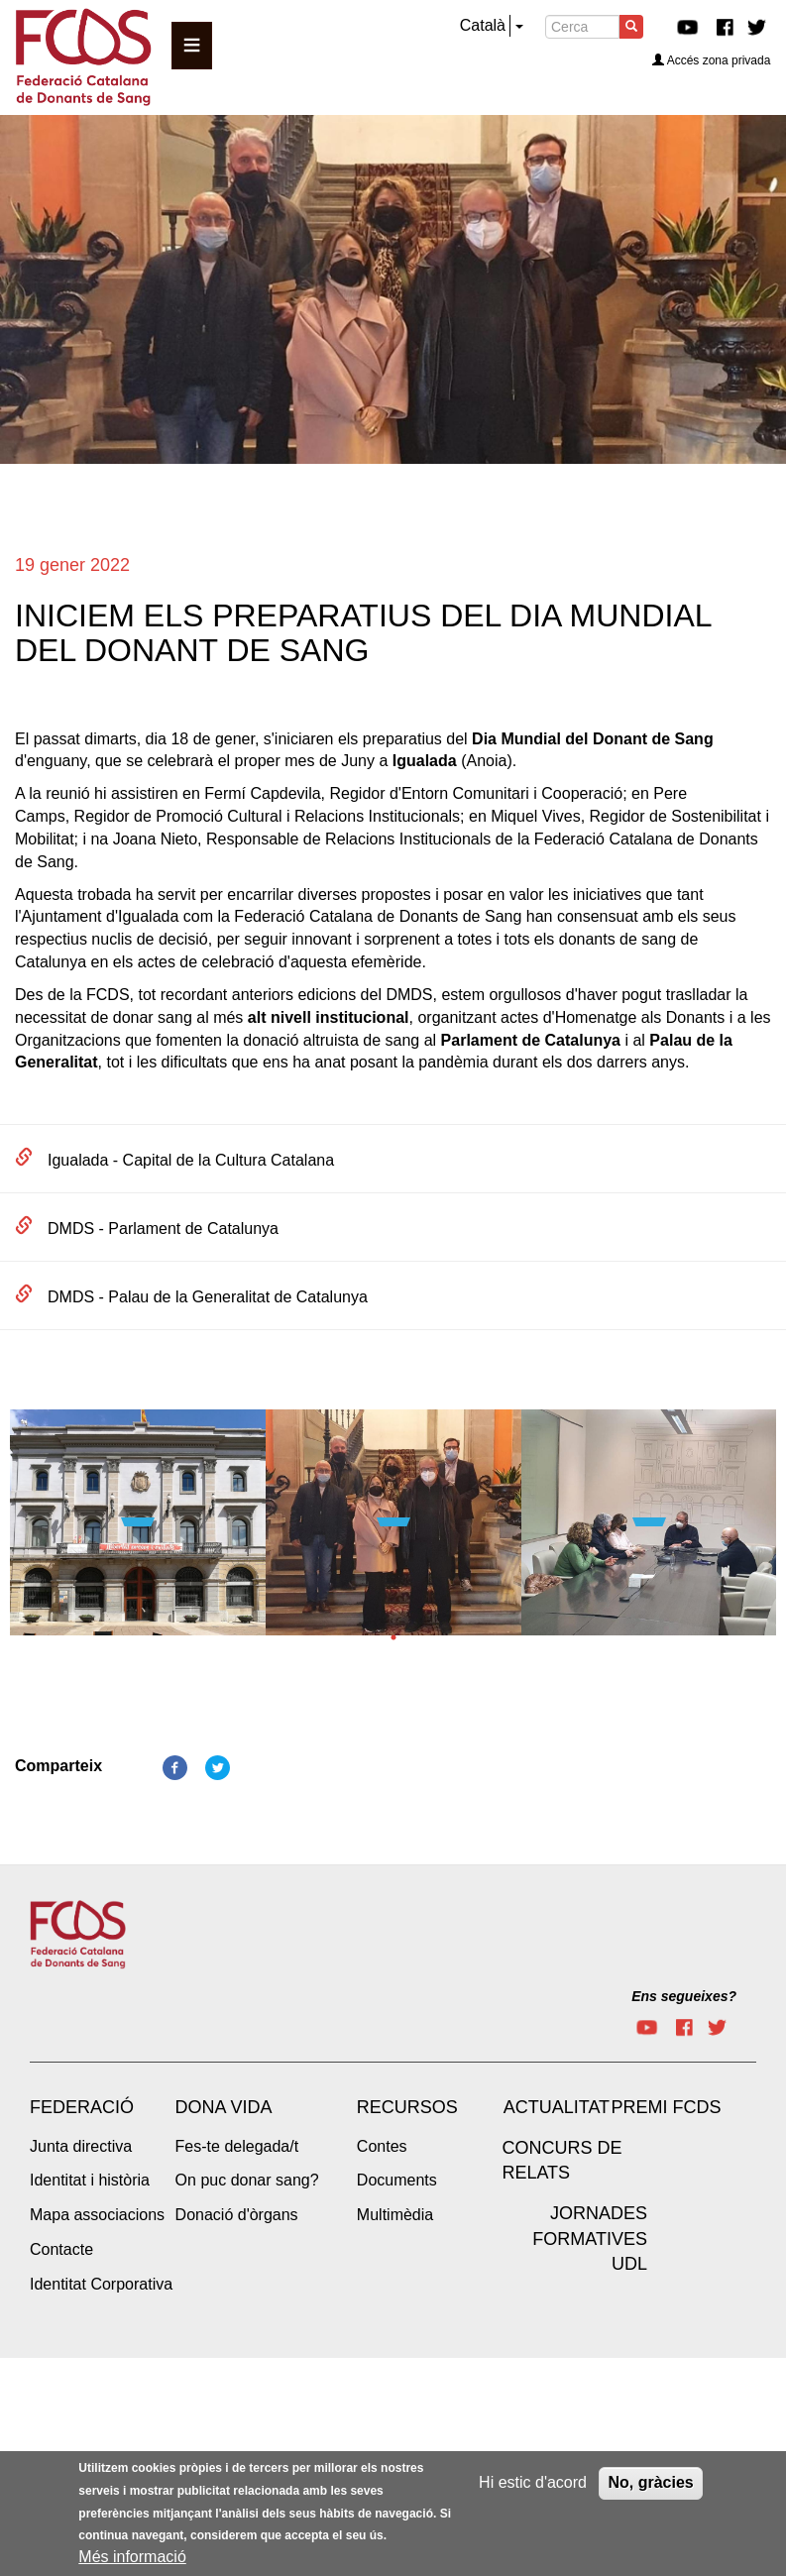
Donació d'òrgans (236, 2214)
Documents (397, 2180)
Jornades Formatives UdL (589, 2238)
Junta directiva (81, 2146)
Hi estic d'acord (533, 2482)
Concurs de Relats (561, 2161)
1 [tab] (393, 1637)
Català (482, 25)
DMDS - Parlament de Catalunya (163, 1228)
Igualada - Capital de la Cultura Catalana (191, 1160)
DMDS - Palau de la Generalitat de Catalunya (208, 1296)
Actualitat (557, 2107)
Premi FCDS (666, 2107)
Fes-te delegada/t (237, 2146)
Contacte (61, 2249)
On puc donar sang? (247, 2180)
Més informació (131, 2556)
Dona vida (224, 2107)
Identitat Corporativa (101, 2284)
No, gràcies (650, 2482)
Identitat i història (90, 2180)
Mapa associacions (97, 2214)
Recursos (407, 2107)
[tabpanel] (138, 1528)
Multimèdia (395, 2214)
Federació (82, 2107)
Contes (382, 2146)
